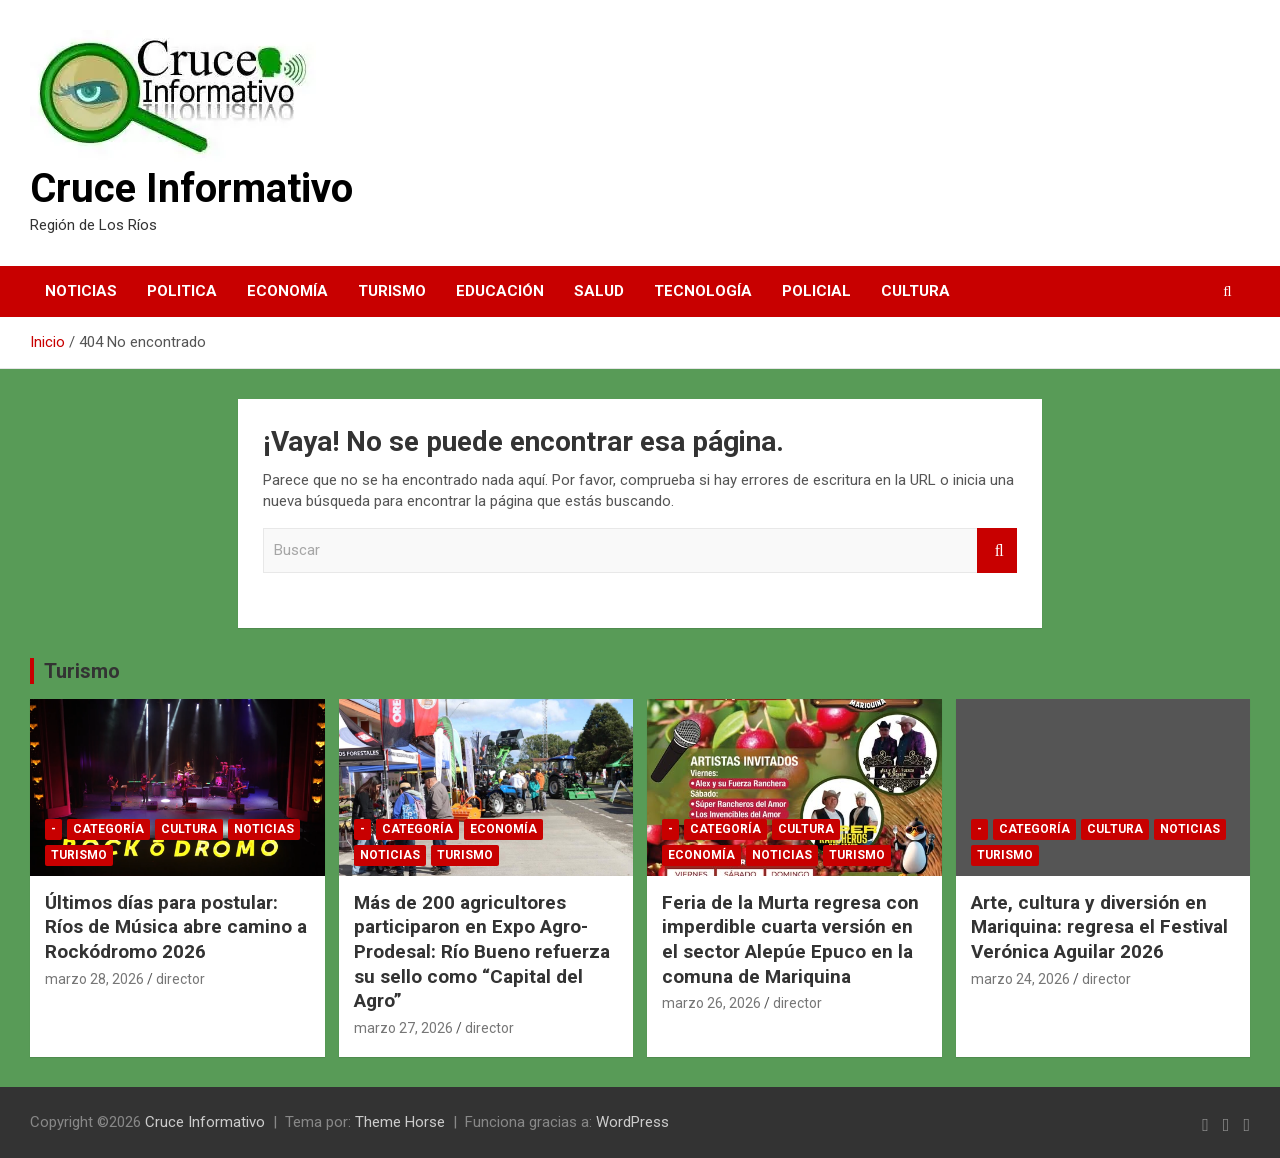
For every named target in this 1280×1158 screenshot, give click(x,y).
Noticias (81, 291)
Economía (287, 291)
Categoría (108, 829)
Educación (500, 291)
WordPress (632, 1122)
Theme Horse (400, 1122)
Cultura (915, 291)
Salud (599, 291)
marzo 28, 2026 (94, 979)
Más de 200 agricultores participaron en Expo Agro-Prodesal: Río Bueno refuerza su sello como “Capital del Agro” (482, 952)
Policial (816, 291)
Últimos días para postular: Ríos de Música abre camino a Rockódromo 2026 (176, 927)
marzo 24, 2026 (1020, 979)
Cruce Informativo (191, 188)
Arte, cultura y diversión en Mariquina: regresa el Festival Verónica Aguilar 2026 (1099, 927)
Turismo (392, 291)
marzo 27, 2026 (403, 1028)
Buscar (997, 550)
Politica (182, 291)
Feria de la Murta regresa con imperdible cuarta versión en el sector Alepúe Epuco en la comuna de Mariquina (790, 939)
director (180, 979)
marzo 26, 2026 (711, 1003)
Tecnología (703, 291)
